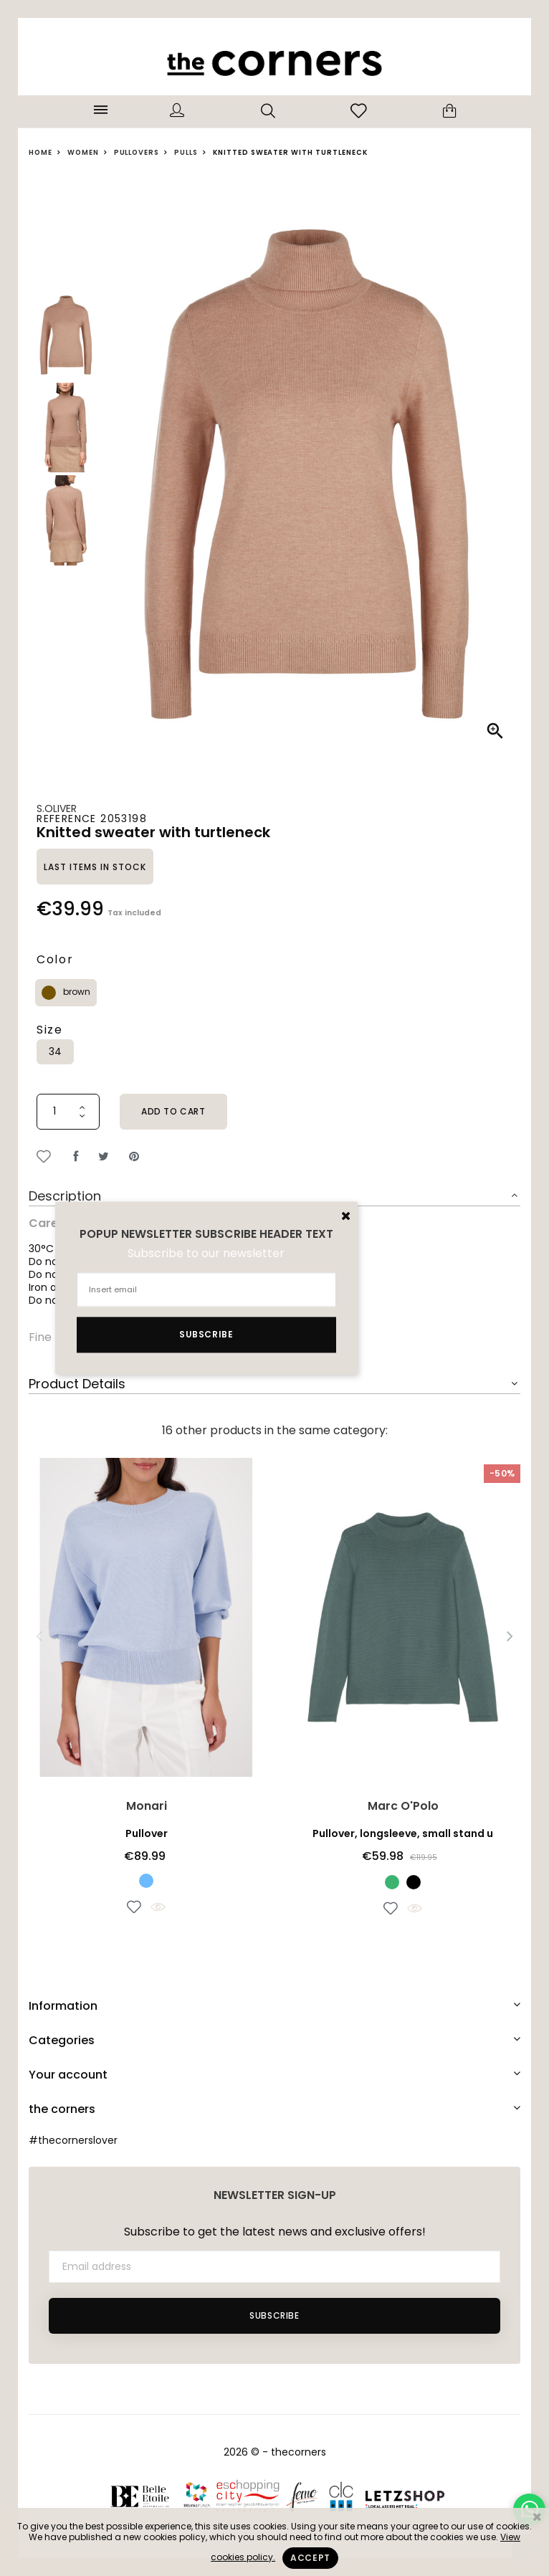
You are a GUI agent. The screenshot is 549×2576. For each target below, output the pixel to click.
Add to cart (173, 1111)
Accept (310, 2558)
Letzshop (405, 2496)
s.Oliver (57, 808)
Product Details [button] (77, 1384)
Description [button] (65, 1196)
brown (76, 992)
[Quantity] (68, 1112)
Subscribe (274, 2315)
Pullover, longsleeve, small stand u (402, 1833)
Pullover (146, 1833)
